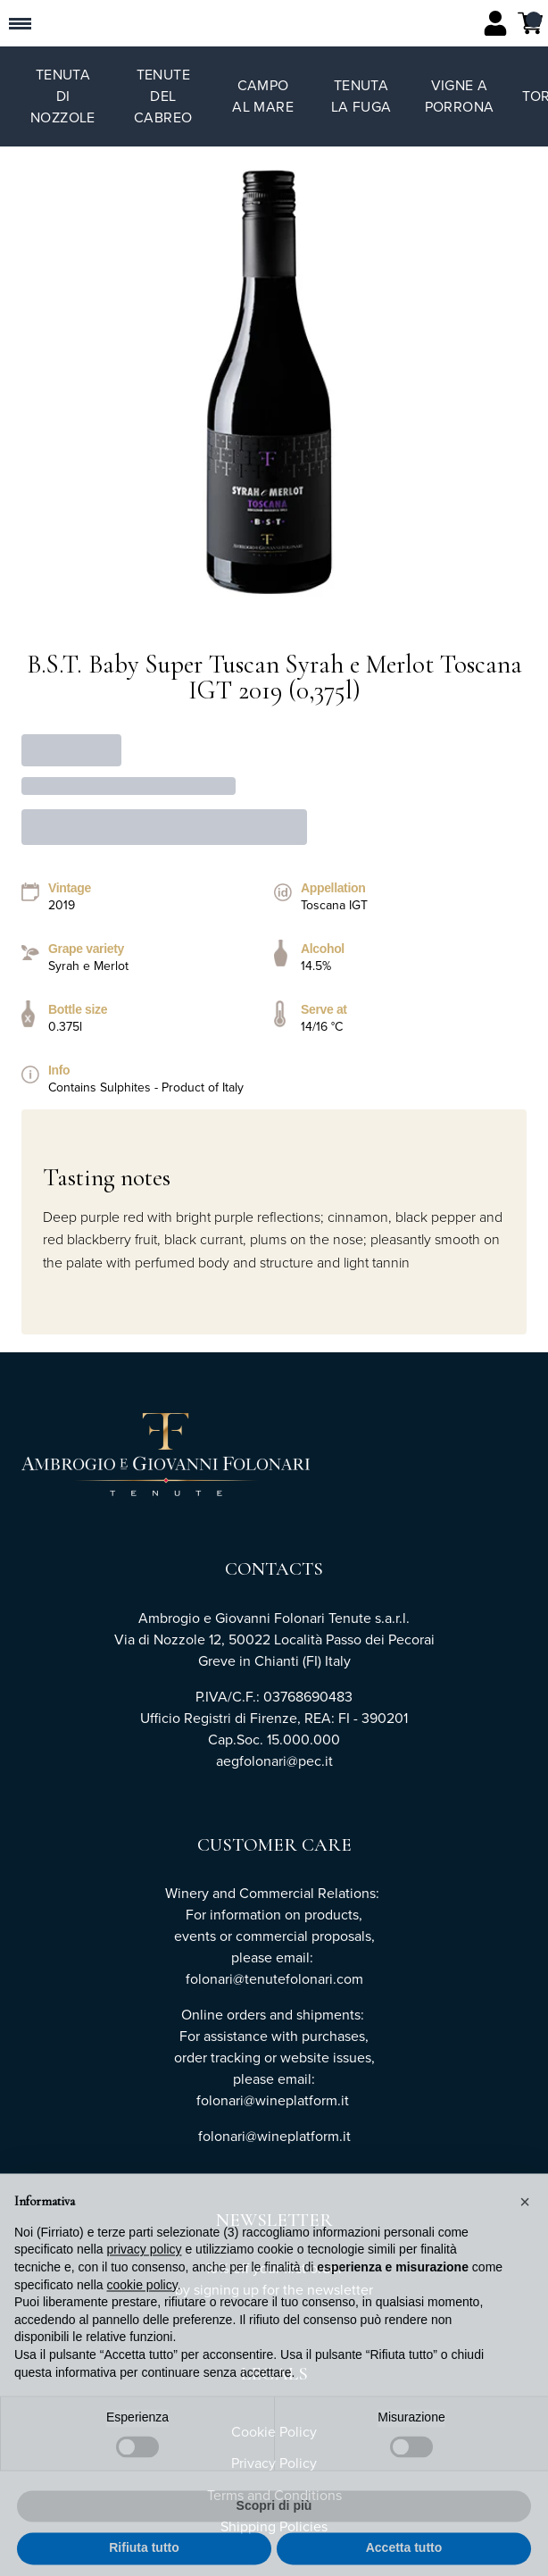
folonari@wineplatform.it (274, 2136)
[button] (525, 2231)
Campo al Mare (263, 96)
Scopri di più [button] (274, 2534)
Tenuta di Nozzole (62, 96)
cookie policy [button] (142, 2313)
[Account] (495, 23)
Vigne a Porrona (459, 96)
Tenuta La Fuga (361, 96)
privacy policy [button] (144, 2278)
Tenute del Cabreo (163, 96)
